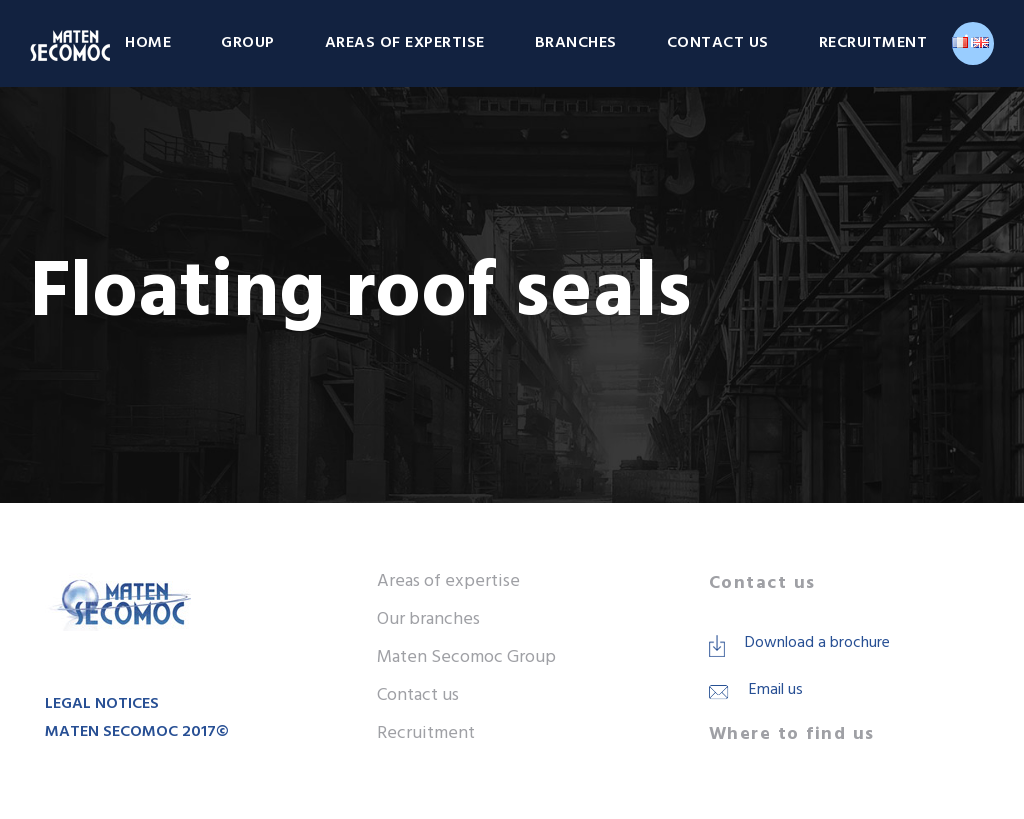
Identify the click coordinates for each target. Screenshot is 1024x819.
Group (248, 43)
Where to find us (792, 734)
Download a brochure (817, 643)
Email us (776, 690)
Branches (576, 43)
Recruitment (873, 43)
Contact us (718, 43)
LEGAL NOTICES (102, 704)
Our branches (428, 619)
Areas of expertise (405, 43)
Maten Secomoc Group (466, 657)
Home (148, 43)
